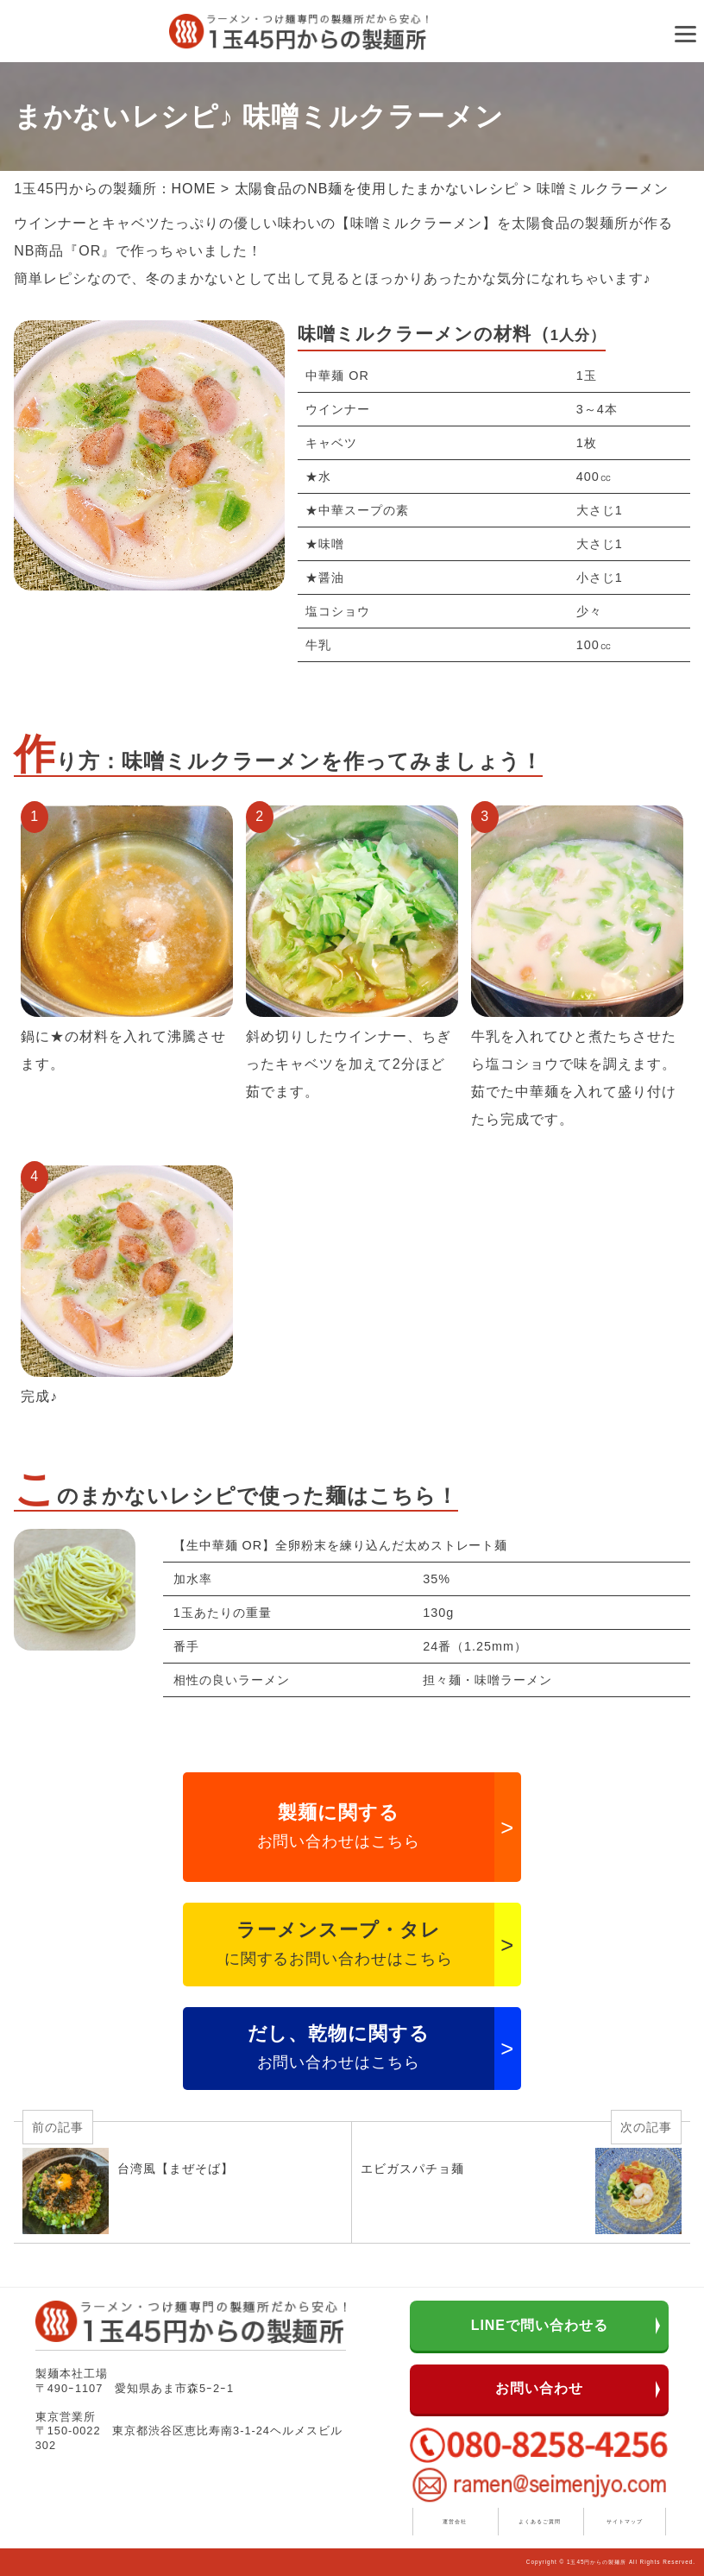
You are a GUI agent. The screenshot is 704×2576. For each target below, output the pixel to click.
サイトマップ (625, 2521)
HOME (194, 188)
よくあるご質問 (540, 2521)
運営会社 (455, 2521)
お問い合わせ (539, 2388)
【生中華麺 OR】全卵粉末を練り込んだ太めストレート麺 (340, 1545)
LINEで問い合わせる (539, 2325)
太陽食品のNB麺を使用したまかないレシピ (377, 188)
